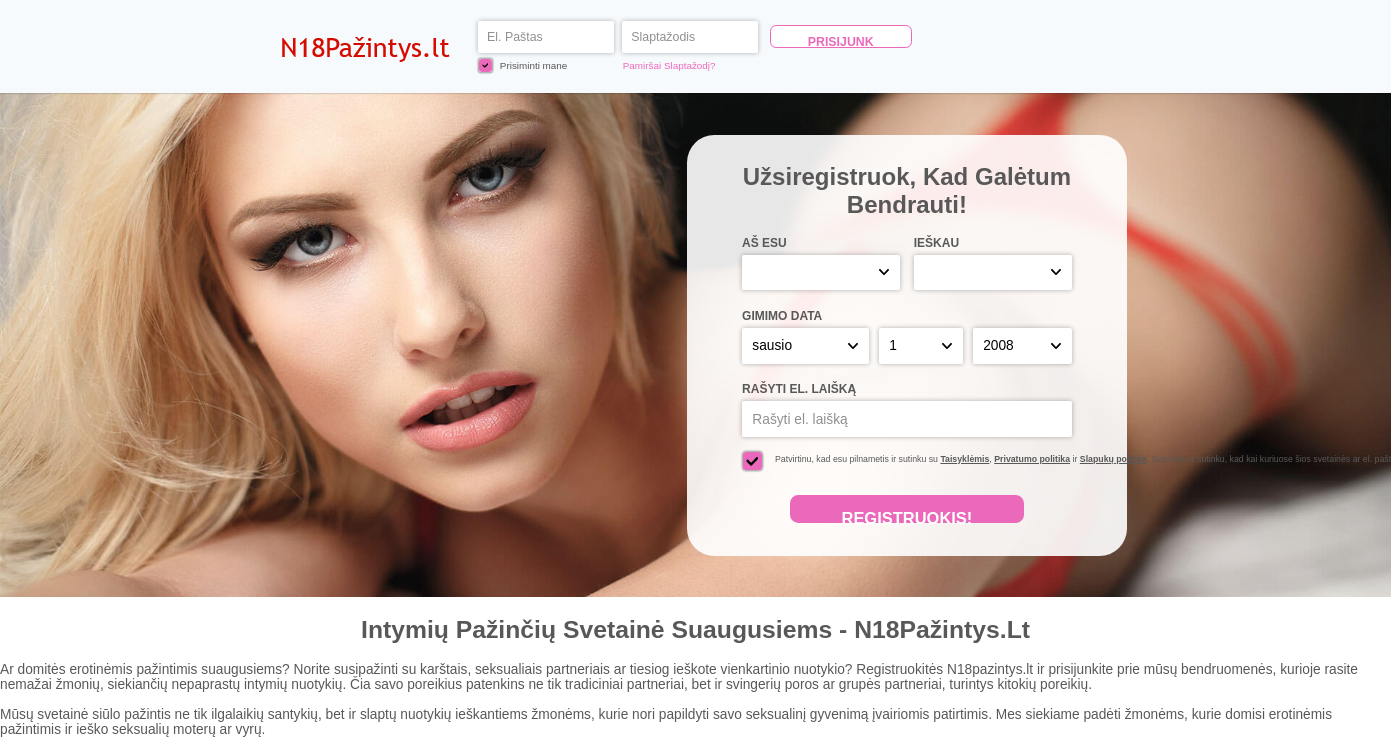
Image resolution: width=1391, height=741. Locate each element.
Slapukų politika (1113, 459)
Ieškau (936, 243)
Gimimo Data (782, 316)
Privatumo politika (1032, 459)
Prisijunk (841, 41)
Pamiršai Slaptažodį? (669, 65)
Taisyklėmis (964, 459)
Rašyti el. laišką (799, 389)
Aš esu (764, 243)
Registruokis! (906, 516)
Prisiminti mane (523, 65)
